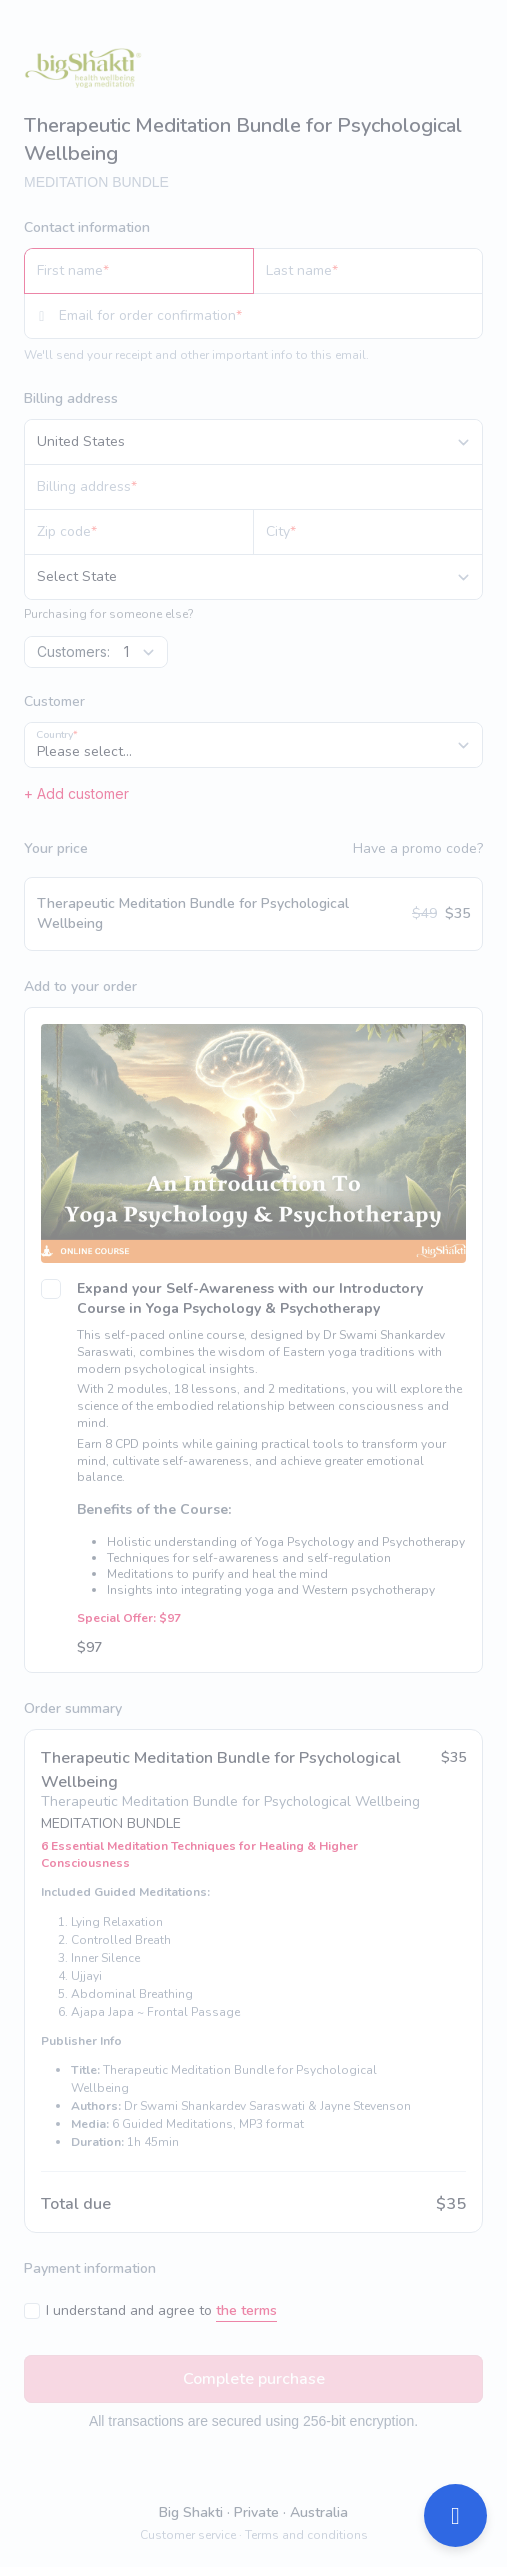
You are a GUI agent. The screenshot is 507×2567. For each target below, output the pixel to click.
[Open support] (455, 2515)
